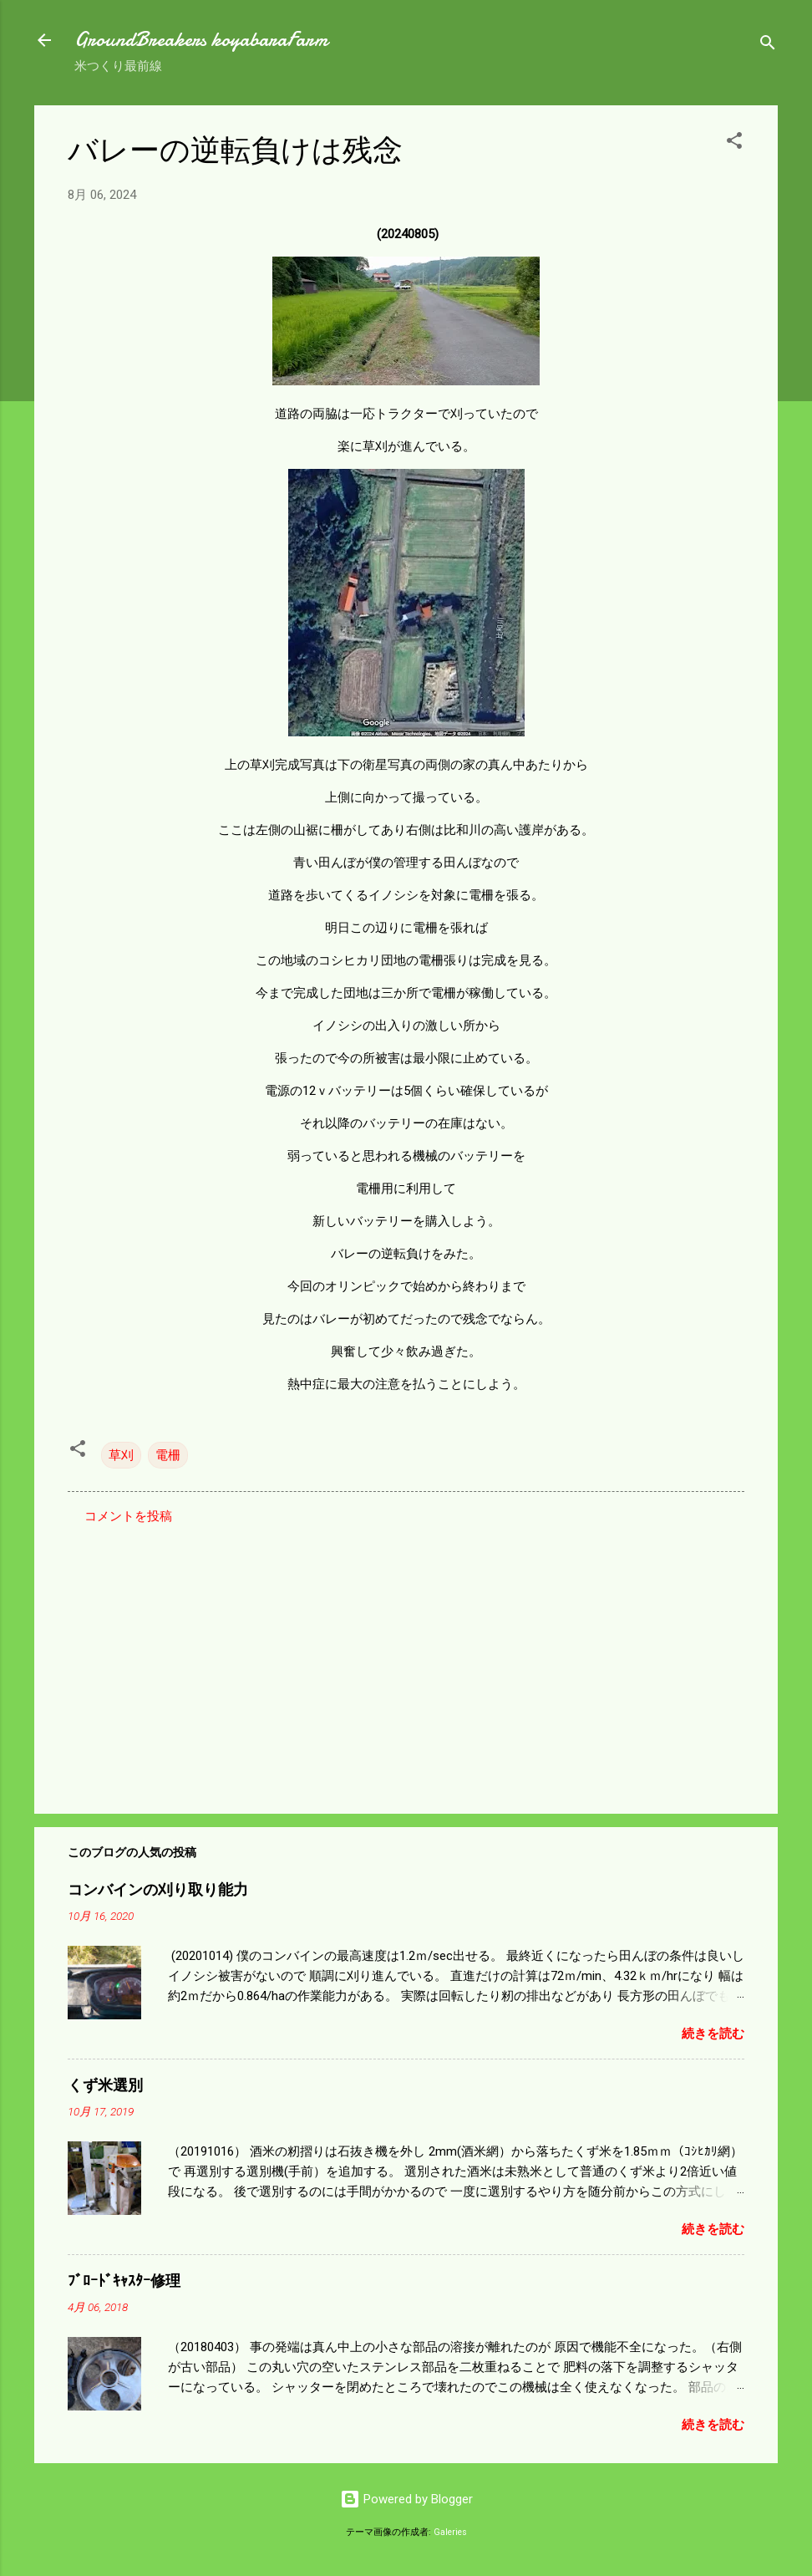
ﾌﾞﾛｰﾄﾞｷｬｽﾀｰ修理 (124, 2281)
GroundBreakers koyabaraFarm (200, 39)
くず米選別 (105, 2085)
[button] (734, 143)
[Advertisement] (406, 1658)
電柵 (167, 1455)
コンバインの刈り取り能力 (158, 1890)
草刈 (121, 1455)
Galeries (450, 2532)
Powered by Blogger (406, 2499)
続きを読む (713, 2033)
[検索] (768, 45)
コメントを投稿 (128, 1516)
